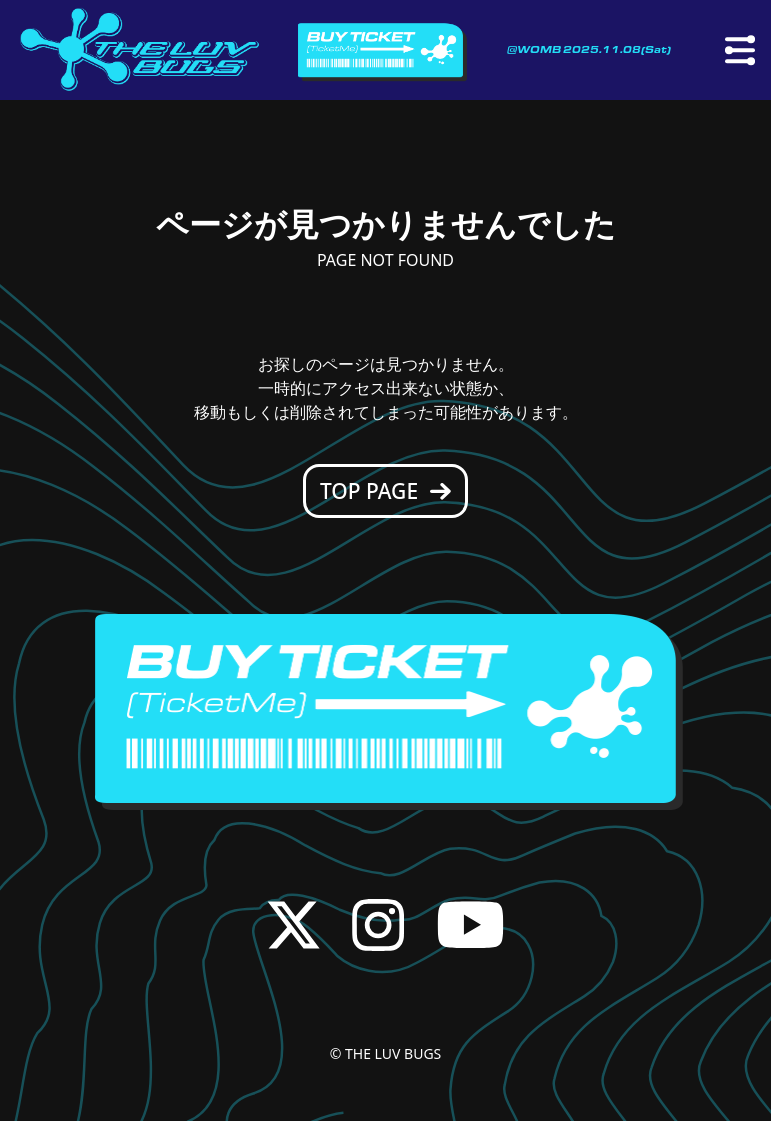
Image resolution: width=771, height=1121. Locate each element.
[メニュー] (740, 50)
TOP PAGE (385, 491)
